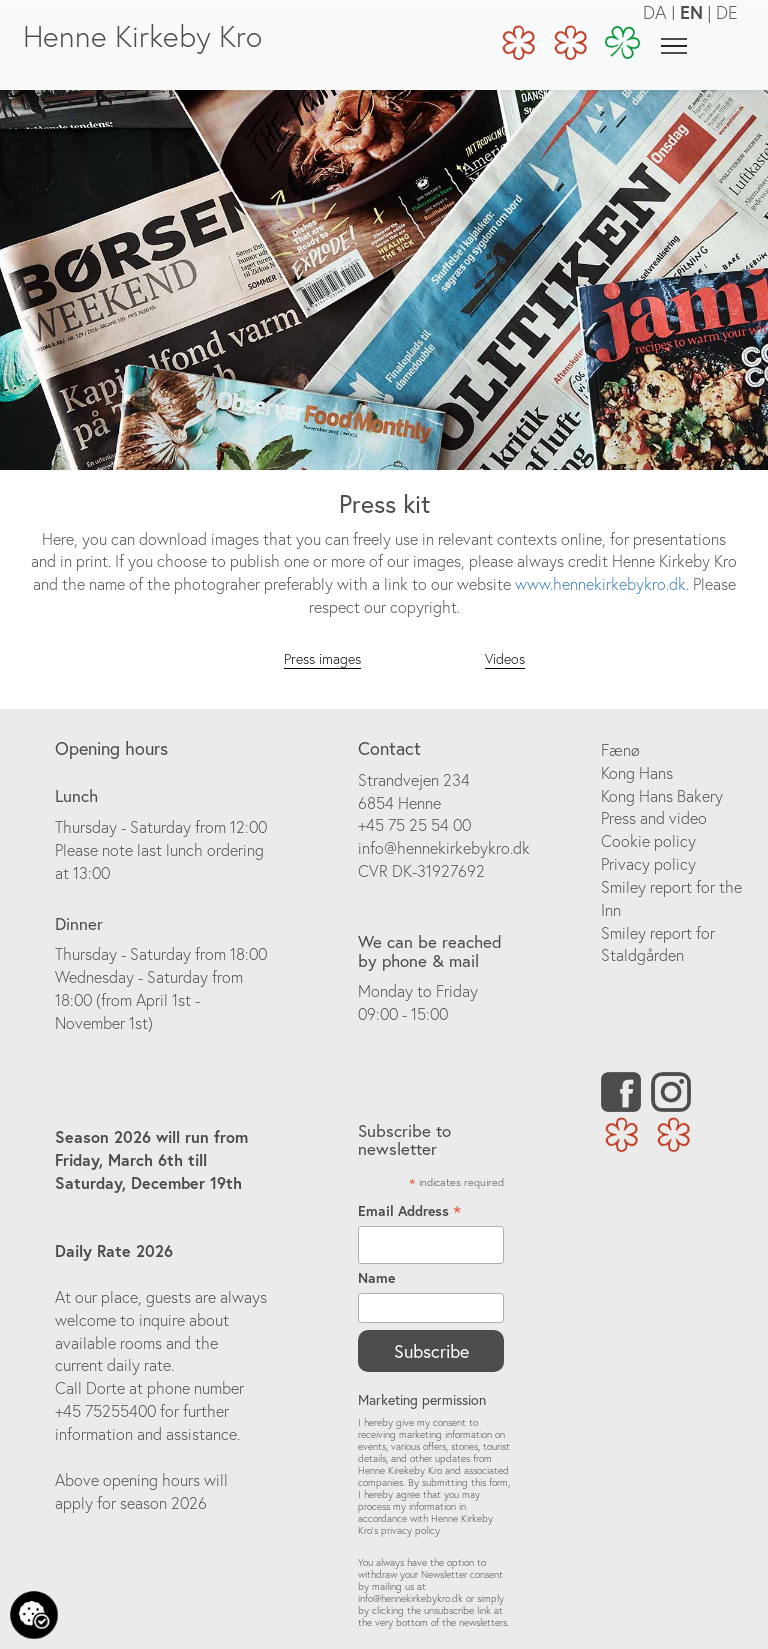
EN (691, 12)
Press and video (654, 818)
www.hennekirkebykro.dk (600, 584)
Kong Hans (637, 773)
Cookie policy (648, 841)
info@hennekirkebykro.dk (444, 848)
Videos (505, 659)
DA (655, 12)
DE (727, 12)
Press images (322, 659)
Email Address (409, 1211)
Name (376, 1278)
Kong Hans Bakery (662, 796)
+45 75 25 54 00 (414, 825)
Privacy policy (648, 864)
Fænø (620, 750)
